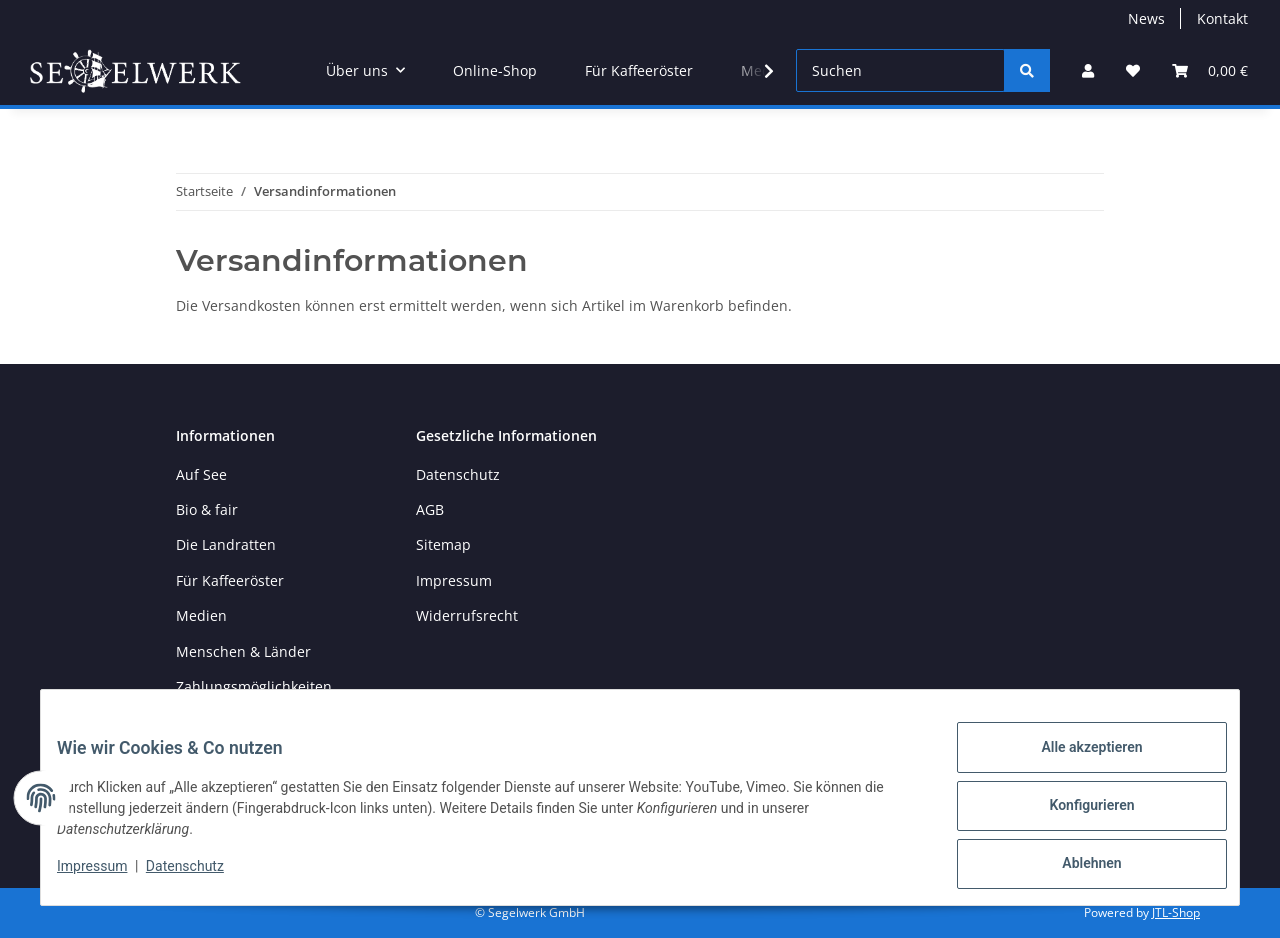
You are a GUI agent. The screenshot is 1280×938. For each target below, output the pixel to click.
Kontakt (1222, 18)
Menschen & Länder (243, 651)
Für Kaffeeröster (639, 70)
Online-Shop (495, 70)
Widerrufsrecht (467, 615)
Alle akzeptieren (1075, 763)
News (1146, 18)
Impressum (108, 876)
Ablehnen (1075, 867)
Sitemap (443, 544)
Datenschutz (201, 876)
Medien (201, 615)
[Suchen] (900, 70)
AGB (430, 509)
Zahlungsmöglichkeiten (254, 686)
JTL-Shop (1176, 912)
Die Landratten (226, 544)
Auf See (201, 474)
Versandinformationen (251, 721)
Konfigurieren (1075, 815)
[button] (1088, 70)
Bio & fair (207, 509)
